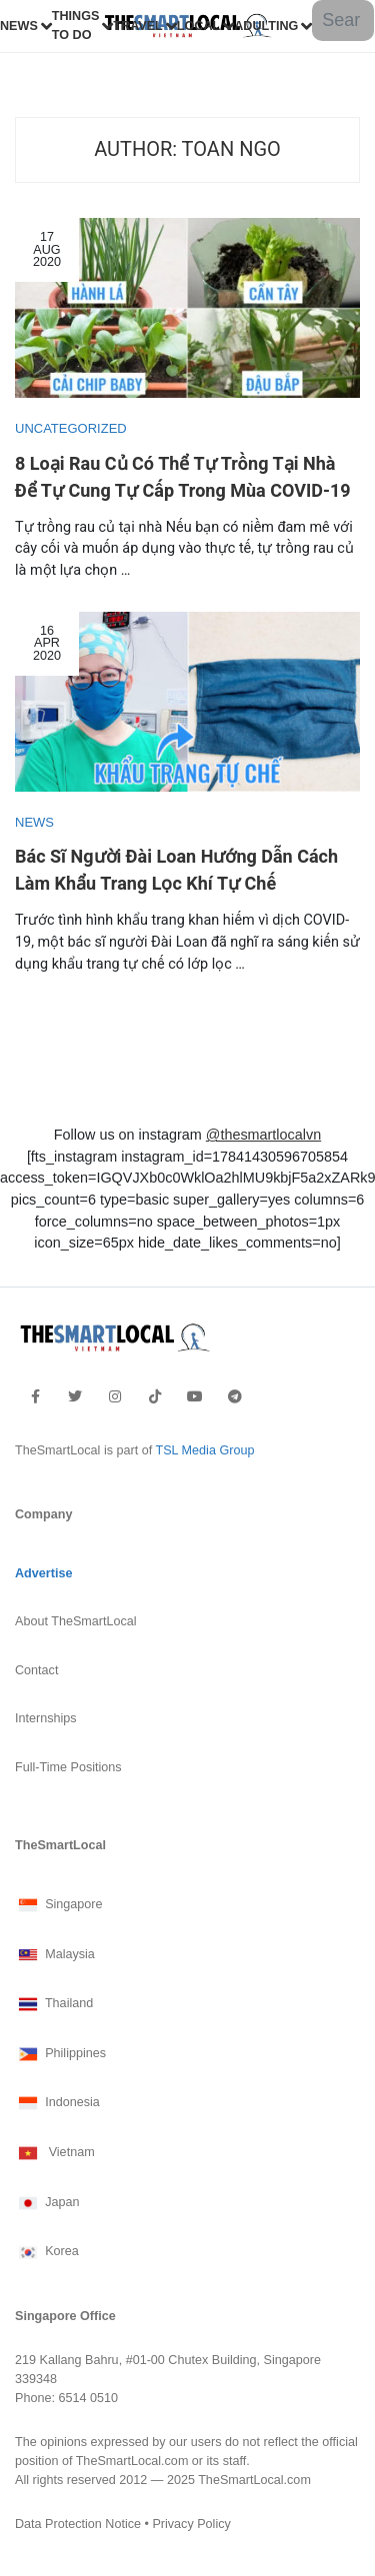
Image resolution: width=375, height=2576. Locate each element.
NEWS (19, 26)
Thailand (54, 2004)
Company (43, 1514)
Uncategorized (71, 428)
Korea (47, 2252)
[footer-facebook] (35, 1396)
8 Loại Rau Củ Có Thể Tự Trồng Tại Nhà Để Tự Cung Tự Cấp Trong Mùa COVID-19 (183, 478)
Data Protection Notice (78, 2524)
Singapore (59, 1905)
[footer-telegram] (235, 1396)
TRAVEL (137, 26)
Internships (46, 1718)
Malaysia (55, 1955)
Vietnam (55, 2153)
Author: (187, 149)
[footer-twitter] (75, 1396)
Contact (36, 1670)
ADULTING (266, 26)
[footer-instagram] (115, 1396)
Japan (47, 2203)
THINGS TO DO (76, 25)
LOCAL (198, 26)
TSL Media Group (204, 1450)
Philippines (60, 2054)
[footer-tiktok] (155, 1396)
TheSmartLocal (60, 1845)
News (34, 822)
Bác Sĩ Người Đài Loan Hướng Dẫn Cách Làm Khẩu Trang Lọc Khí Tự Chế (176, 871)
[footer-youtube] (195, 1396)
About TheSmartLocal (76, 1621)
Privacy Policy (191, 2524)
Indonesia (57, 2103)
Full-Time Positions (68, 1767)
